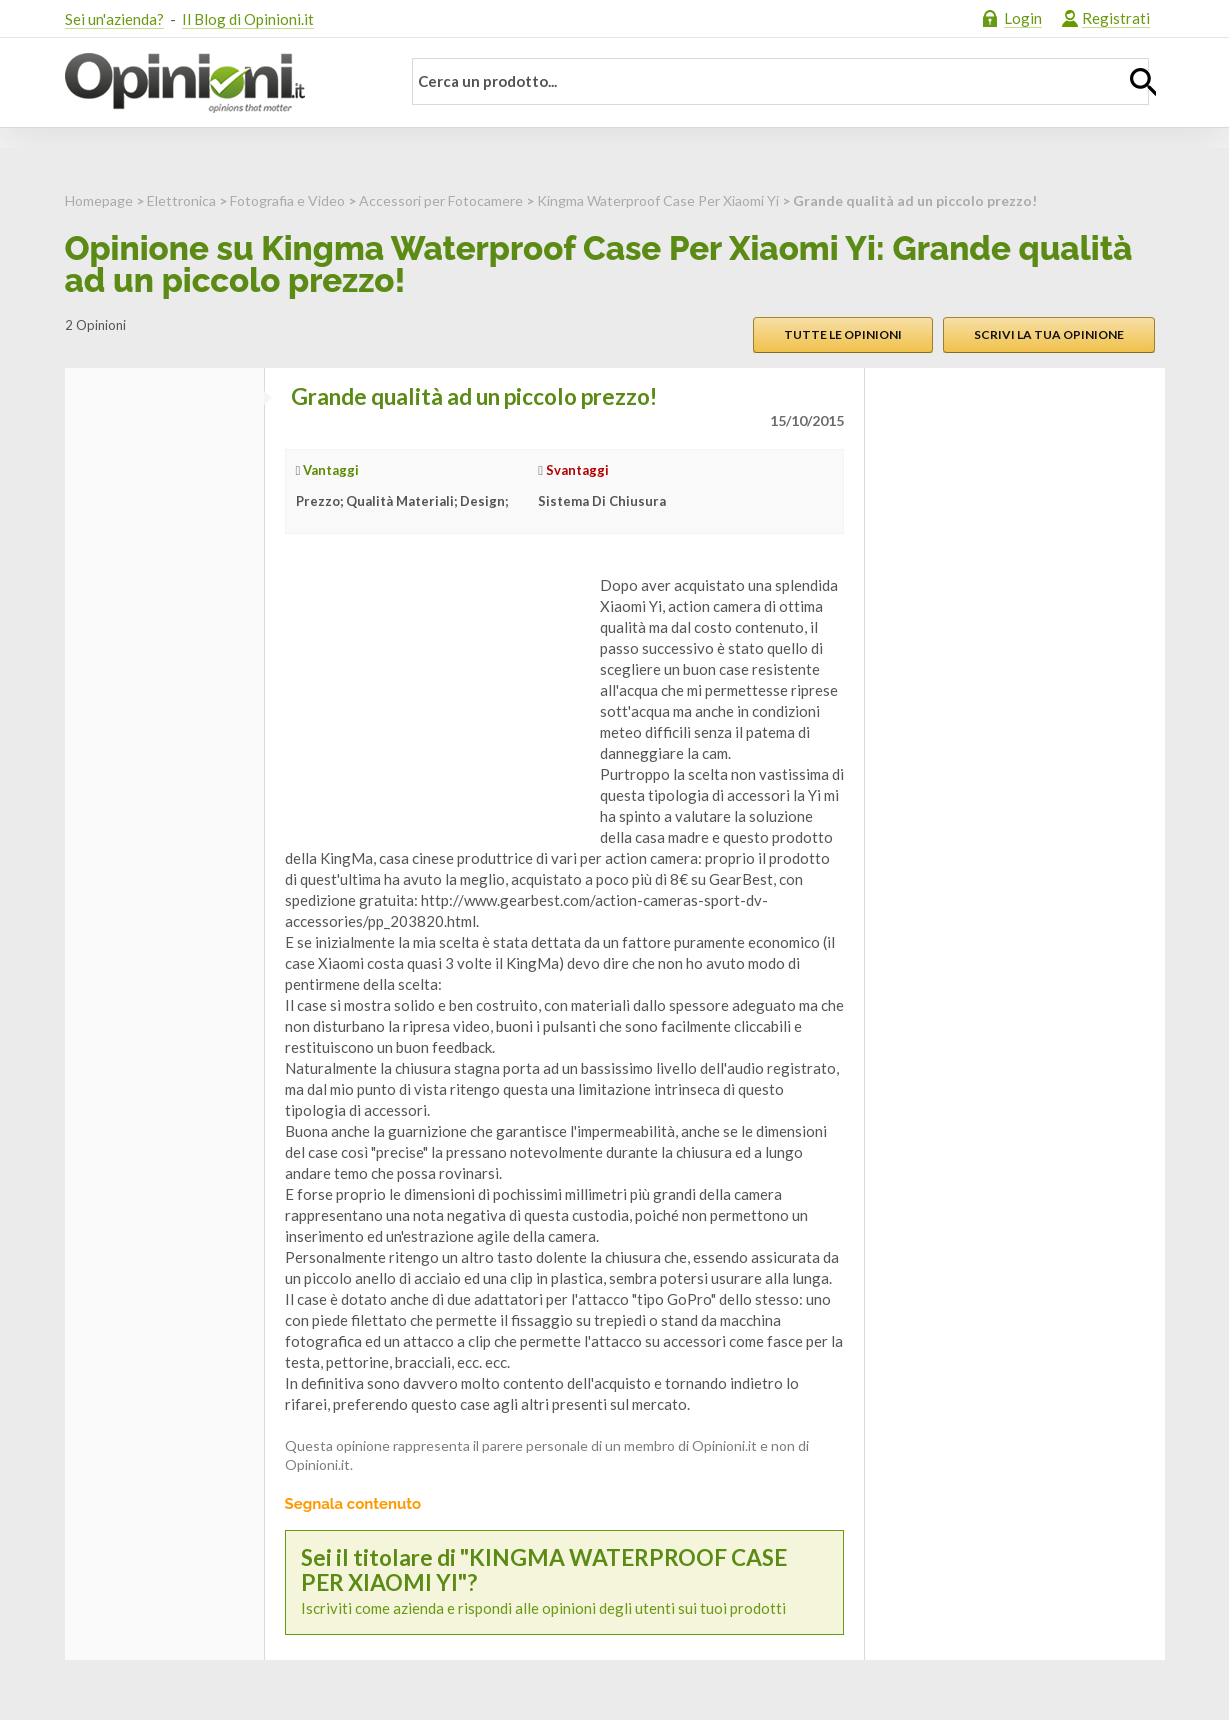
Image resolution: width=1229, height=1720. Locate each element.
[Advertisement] (435, 700)
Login (1023, 18)
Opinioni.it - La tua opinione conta (220, 83)
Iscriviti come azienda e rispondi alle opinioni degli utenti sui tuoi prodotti (564, 1582)
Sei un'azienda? (114, 19)
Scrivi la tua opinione (1049, 334)
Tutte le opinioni (843, 334)
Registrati (1116, 18)
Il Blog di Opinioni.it (248, 19)
